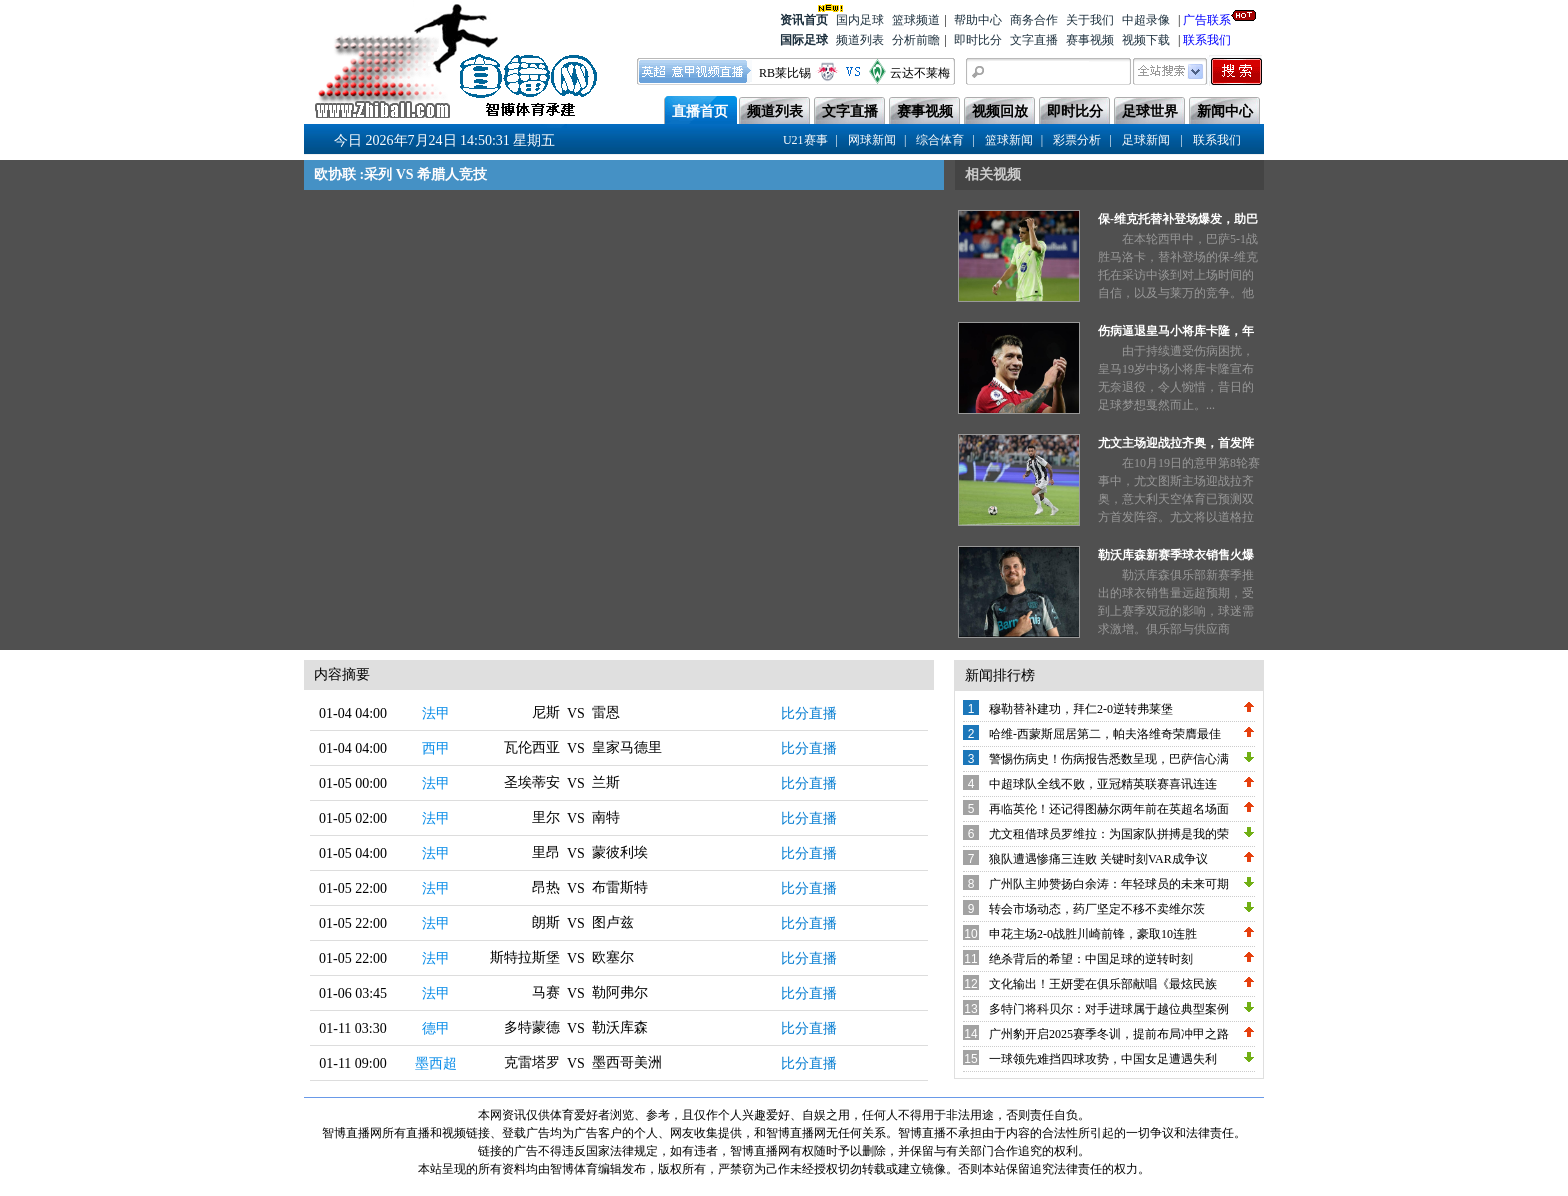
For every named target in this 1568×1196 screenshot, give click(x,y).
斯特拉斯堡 (525, 957)
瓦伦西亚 (532, 747)
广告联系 (1207, 18)
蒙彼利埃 (620, 852)
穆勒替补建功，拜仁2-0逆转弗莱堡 (1081, 709)
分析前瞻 (916, 40)
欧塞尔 (613, 957)
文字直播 (1034, 40)
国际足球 (804, 40)
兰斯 (606, 782)
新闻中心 (1225, 111)
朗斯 (546, 922)
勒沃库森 (620, 1027)
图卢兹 (613, 922)
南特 (606, 817)
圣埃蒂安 (532, 782)
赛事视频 (1090, 40)
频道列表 (860, 40)
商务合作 (1034, 20)
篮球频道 (916, 20)
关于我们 (1090, 20)
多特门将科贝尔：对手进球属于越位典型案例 (1109, 1009)
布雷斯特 (620, 887)
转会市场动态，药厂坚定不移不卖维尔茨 (1097, 909)
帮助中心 (978, 20)
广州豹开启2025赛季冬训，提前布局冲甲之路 (1109, 1034)
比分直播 (809, 713)
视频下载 (1146, 40)
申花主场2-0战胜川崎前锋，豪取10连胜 (1093, 934)
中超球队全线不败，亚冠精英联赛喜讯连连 (1103, 784)
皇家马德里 (627, 747)
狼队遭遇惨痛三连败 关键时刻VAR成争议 (1098, 859)
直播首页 (700, 111)
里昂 (546, 852)
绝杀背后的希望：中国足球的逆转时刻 (1091, 959)
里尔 (546, 817)
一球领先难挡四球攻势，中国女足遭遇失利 (1103, 1059)
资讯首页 (804, 18)
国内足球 (860, 20)
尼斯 (546, 712)
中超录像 (1146, 20)
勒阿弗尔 (620, 992)
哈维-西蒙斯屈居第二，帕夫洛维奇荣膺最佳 (1105, 734)
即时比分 (978, 40)
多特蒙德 (532, 1027)
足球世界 (1150, 111)
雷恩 (606, 712)
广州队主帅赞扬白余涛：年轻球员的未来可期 (1109, 884)
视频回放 (1000, 111)
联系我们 (1207, 40)
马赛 (546, 992)
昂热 (546, 887)
